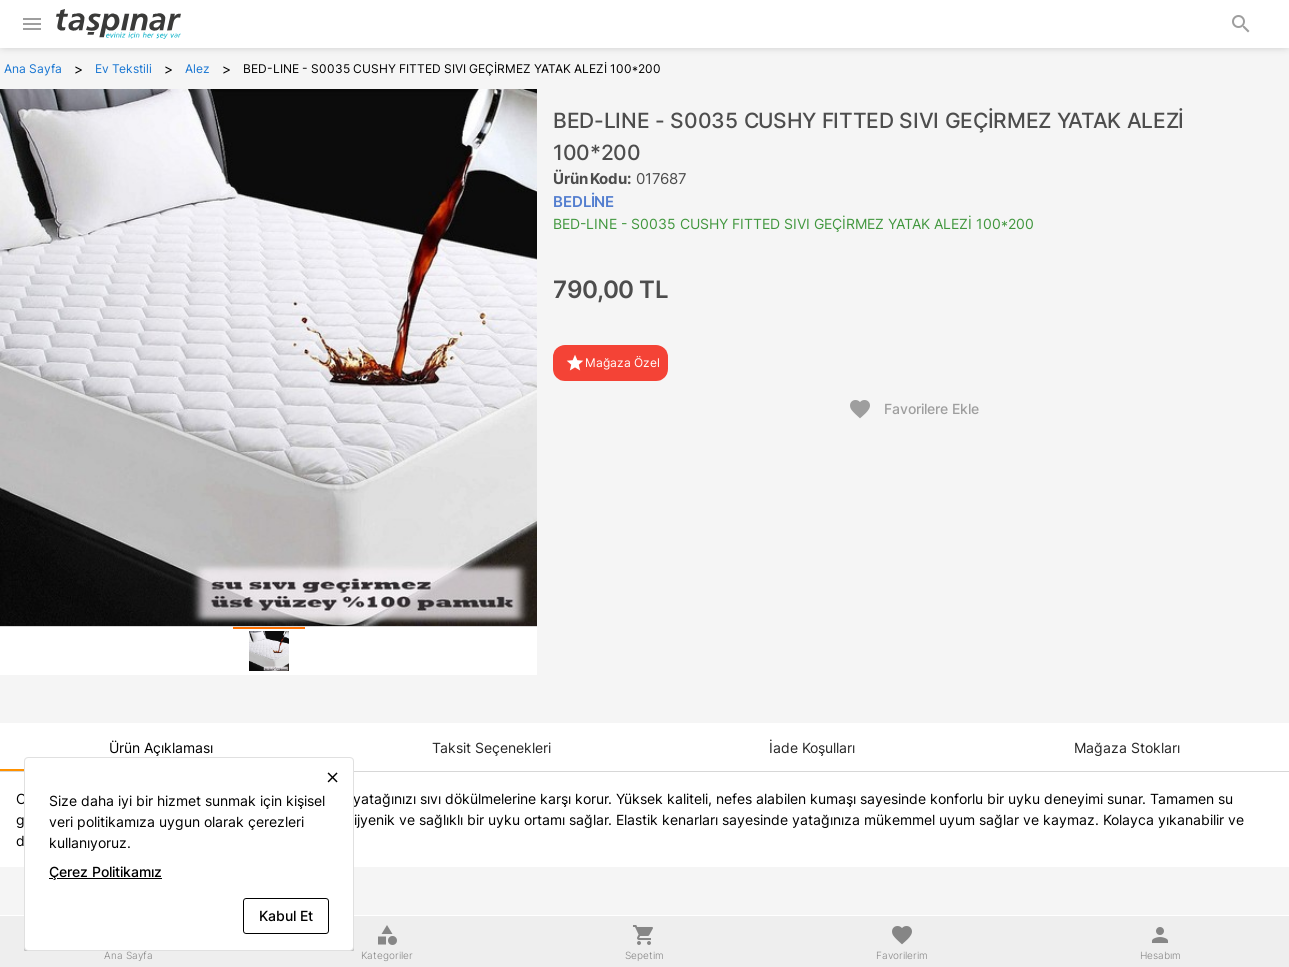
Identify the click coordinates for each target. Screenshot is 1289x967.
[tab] (269, 651)
